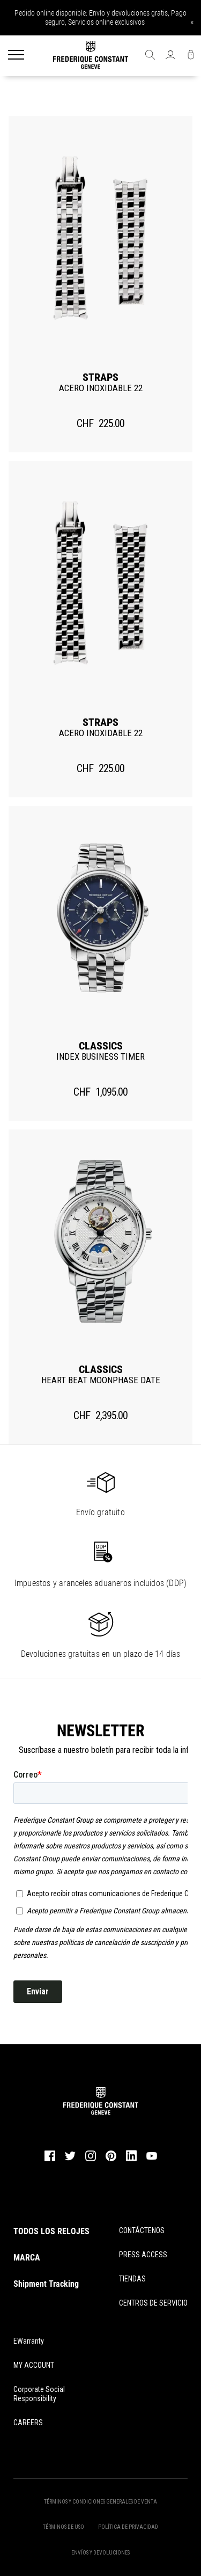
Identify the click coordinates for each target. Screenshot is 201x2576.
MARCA (26, 2257)
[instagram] (90, 2159)
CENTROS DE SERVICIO (153, 2303)
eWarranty (28, 2341)
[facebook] (49, 2159)
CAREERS (28, 2422)
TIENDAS (132, 2278)
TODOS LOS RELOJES (51, 2231)
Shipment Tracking (46, 2284)
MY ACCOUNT (33, 2365)
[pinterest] (111, 2159)
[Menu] (16, 56)
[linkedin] (131, 2160)
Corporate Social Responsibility (39, 2394)
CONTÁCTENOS (142, 2230)
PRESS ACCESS (143, 2254)
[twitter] (70, 2159)
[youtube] (151, 2158)
